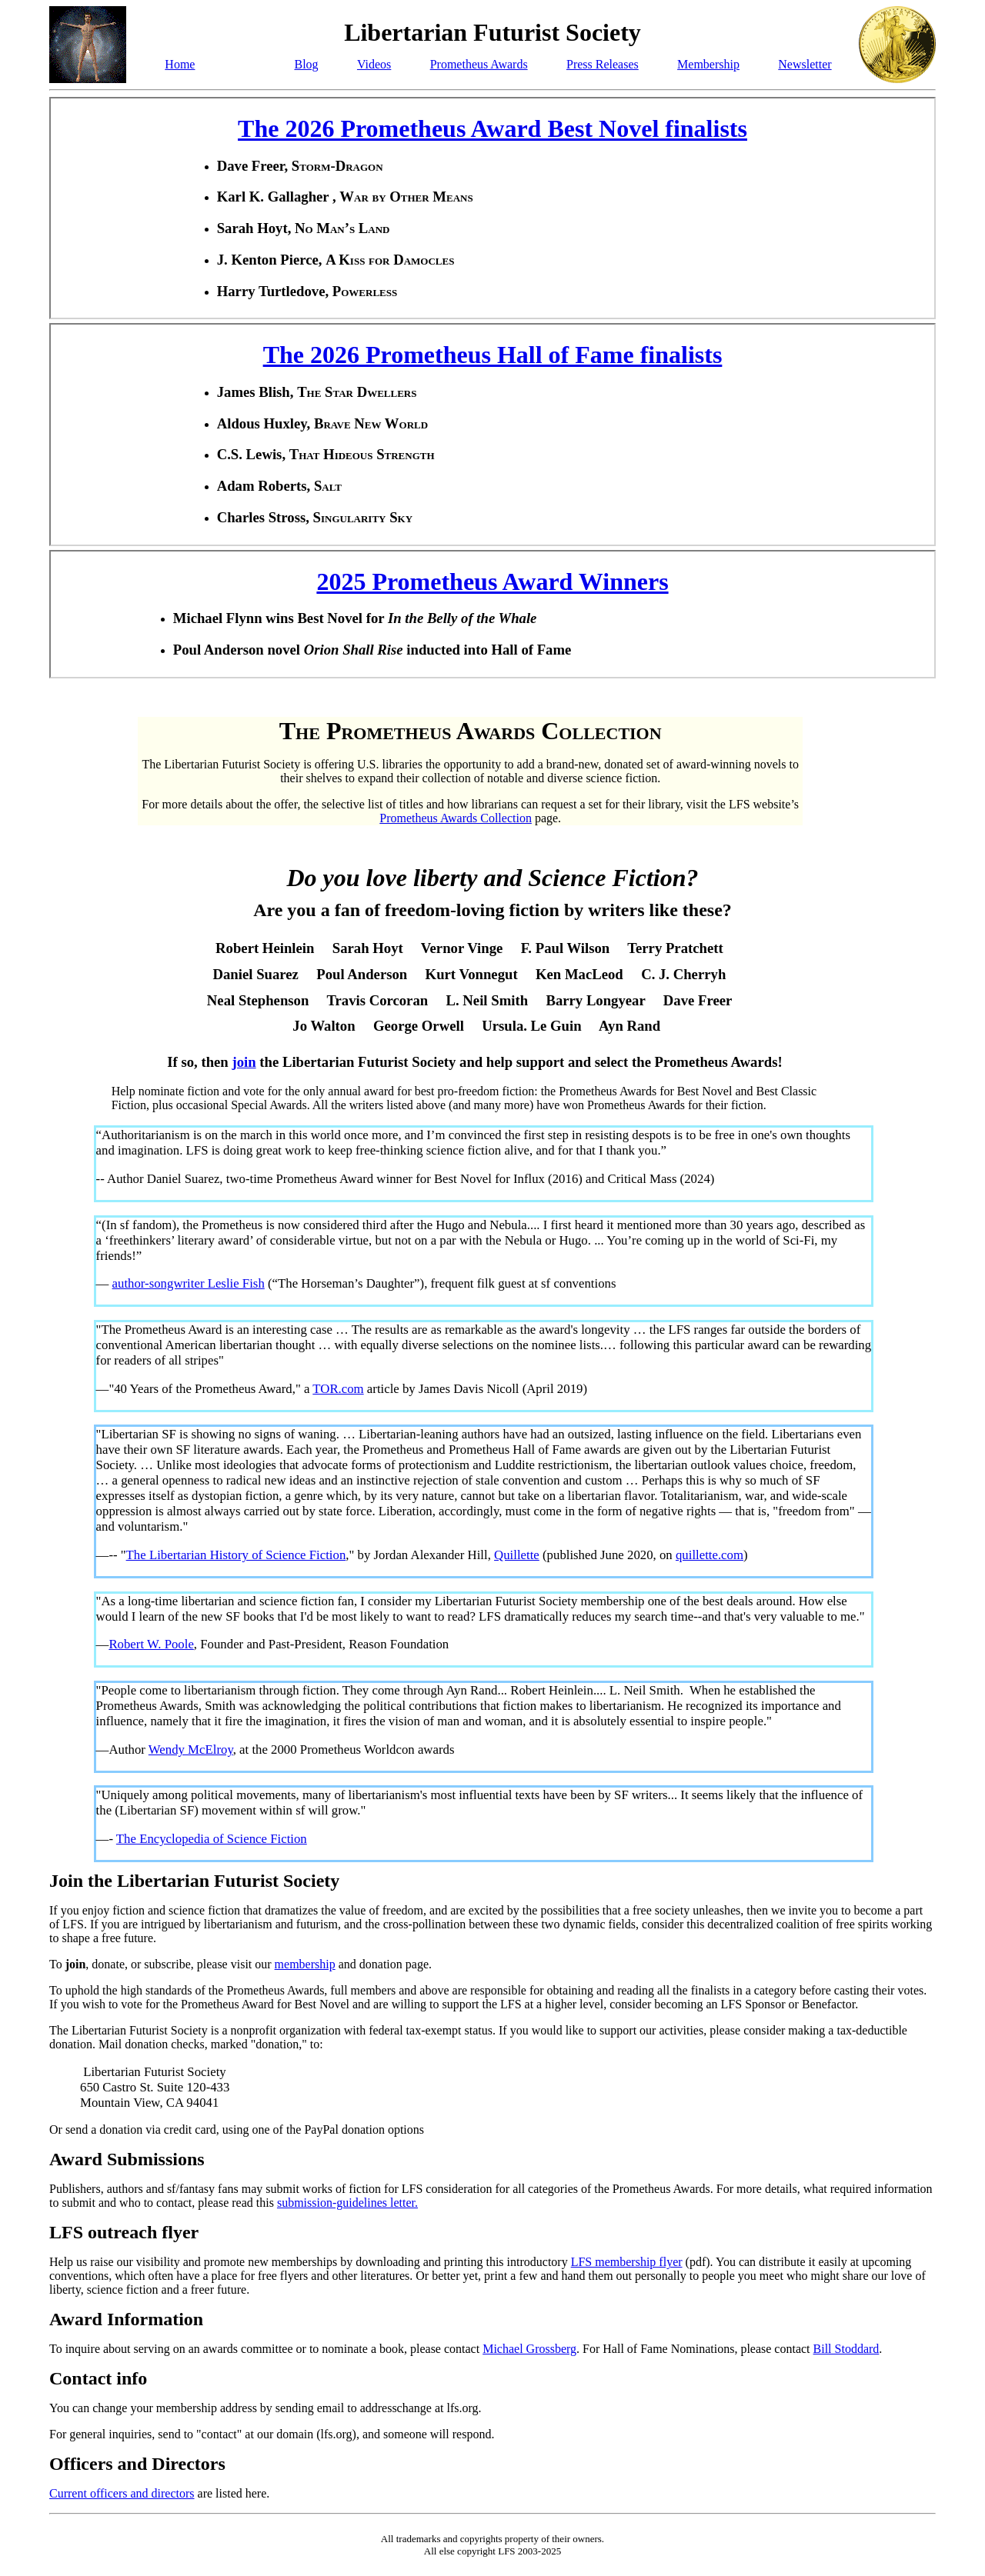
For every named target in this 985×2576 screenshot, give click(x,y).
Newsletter (804, 64)
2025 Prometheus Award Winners (492, 581)
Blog (306, 64)
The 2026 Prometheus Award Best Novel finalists (492, 128)
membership (305, 1964)
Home (180, 64)
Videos (374, 64)
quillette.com (709, 1555)
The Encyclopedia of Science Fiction (211, 1838)
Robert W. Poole (151, 1644)
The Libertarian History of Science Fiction (236, 1555)
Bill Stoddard (846, 2348)
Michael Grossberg (529, 2348)
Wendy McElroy (191, 1749)
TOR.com (337, 1388)
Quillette (516, 1555)
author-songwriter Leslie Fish (188, 1283)
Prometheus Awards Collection (455, 818)
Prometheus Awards (479, 64)
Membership (708, 64)
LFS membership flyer (627, 2261)
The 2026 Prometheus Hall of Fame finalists (493, 354)
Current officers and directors (122, 2493)
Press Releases (602, 64)
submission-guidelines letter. (347, 2202)
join (243, 1062)
